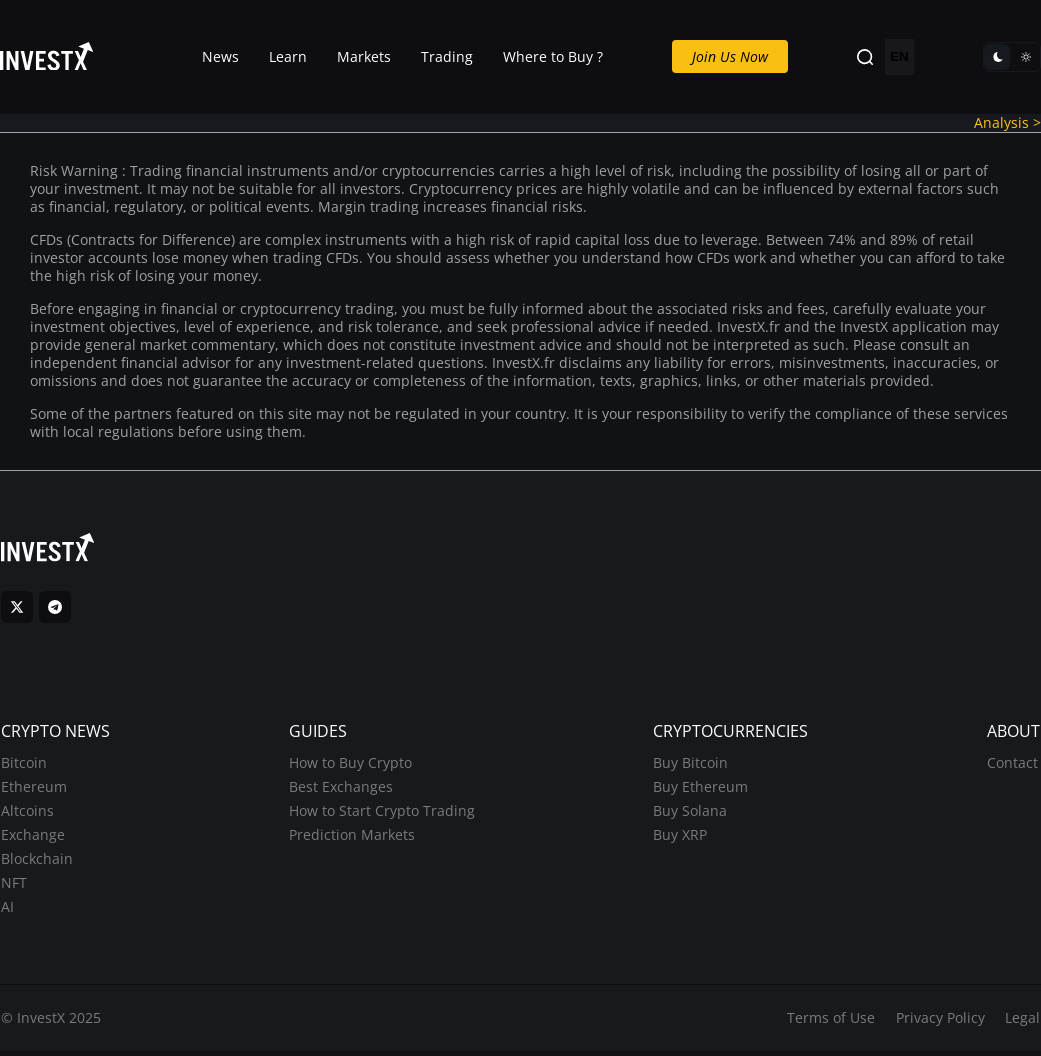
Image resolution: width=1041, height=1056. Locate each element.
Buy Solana (691, 814)
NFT (13, 886)
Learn (288, 56)
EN (899, 57)
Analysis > (1007, 122)
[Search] (865, 57)
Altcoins (26, 814)
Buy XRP (681, 838)
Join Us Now (730, 56)
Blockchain (36, 862)
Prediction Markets (351, 838)
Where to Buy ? (553, 56)
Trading (447, 56)
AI (6, 910)
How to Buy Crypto (349, 766)
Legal (1023, 1022)
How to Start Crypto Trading (381, 814)
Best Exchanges (340, 790)
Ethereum (33, 790)
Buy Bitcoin (691, 766)
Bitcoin (23, 766)
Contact (1013, 766)
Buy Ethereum (701, 790)
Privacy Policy (940, 1022)
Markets (364, 56)
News (220, 56)
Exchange (32, 838)
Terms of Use (831, 1022)
